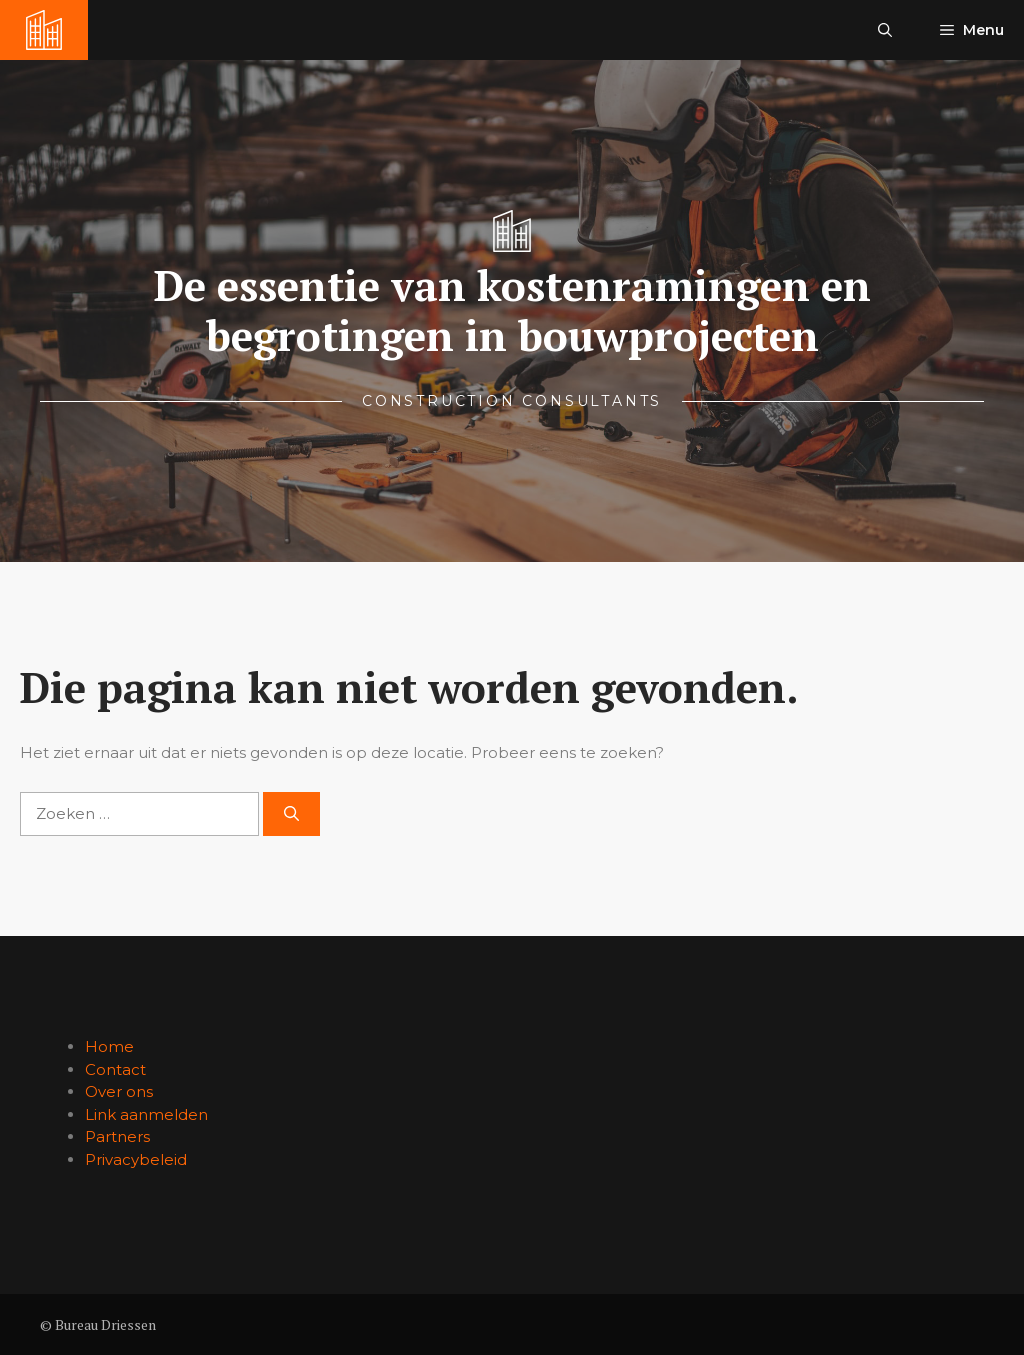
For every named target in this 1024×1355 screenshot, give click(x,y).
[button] (885, 30)
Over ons (119, 1091)
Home (109, 1046)
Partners (117, 1136)
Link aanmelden (146, 1114)
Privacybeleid (136, 1159)
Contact (115, 1069)
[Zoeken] (291, 814)
